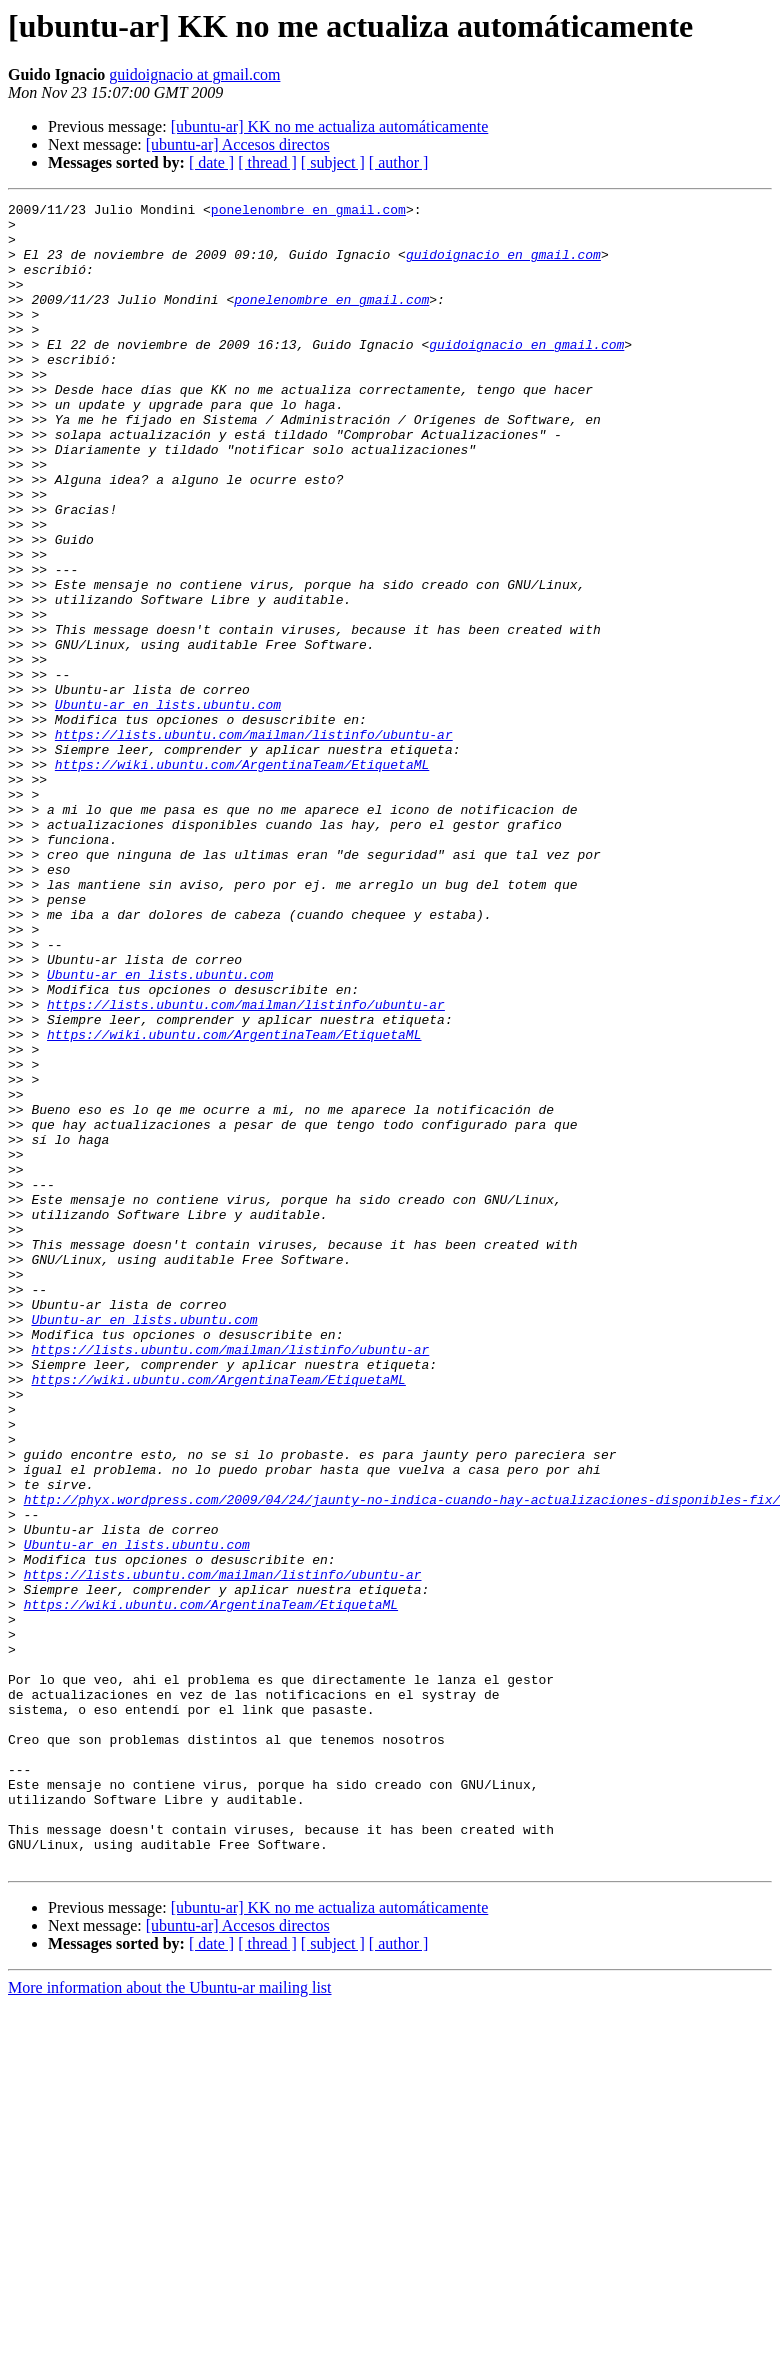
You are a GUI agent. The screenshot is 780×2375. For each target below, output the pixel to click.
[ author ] (399, 162)
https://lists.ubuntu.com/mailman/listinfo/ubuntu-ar (254, 842)
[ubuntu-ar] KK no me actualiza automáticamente (330, 126)
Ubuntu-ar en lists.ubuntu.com (168, 806)
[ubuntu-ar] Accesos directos (238, 144)
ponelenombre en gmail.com (308, 212)
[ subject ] (333, 162)
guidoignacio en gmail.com (503, 266)
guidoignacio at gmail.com (194, 74)
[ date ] (211, 162)
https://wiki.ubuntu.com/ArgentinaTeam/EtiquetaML (242, 878)
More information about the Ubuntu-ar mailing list (170, 2320)
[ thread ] (267, 162)
